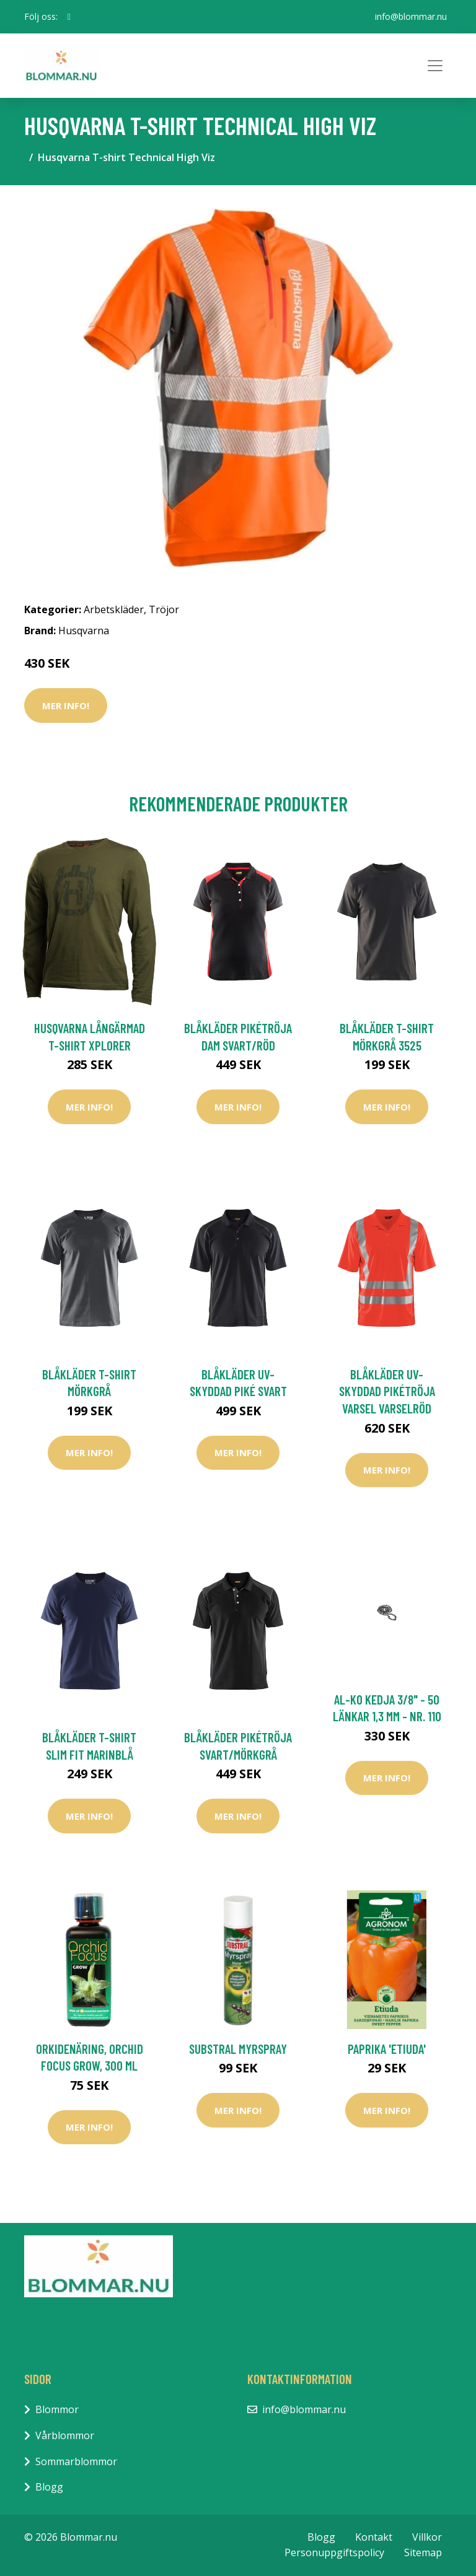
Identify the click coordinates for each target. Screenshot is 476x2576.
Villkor (427, 2537)
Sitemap (423, 2552)
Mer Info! (65, 705)
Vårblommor (64, 2435)
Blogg (49, 2487)
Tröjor (164, 609)
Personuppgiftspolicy (334, 2552)
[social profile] (69, 16)
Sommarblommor (76, 2461)
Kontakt (373, 2537)
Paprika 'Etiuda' (387, 2048)
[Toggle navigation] (435, 65)
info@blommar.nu (411, 16)
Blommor (57, 2409)
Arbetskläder (114, 609)
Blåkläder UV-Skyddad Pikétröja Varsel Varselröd (387, 1391)
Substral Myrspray (238, 2048)
